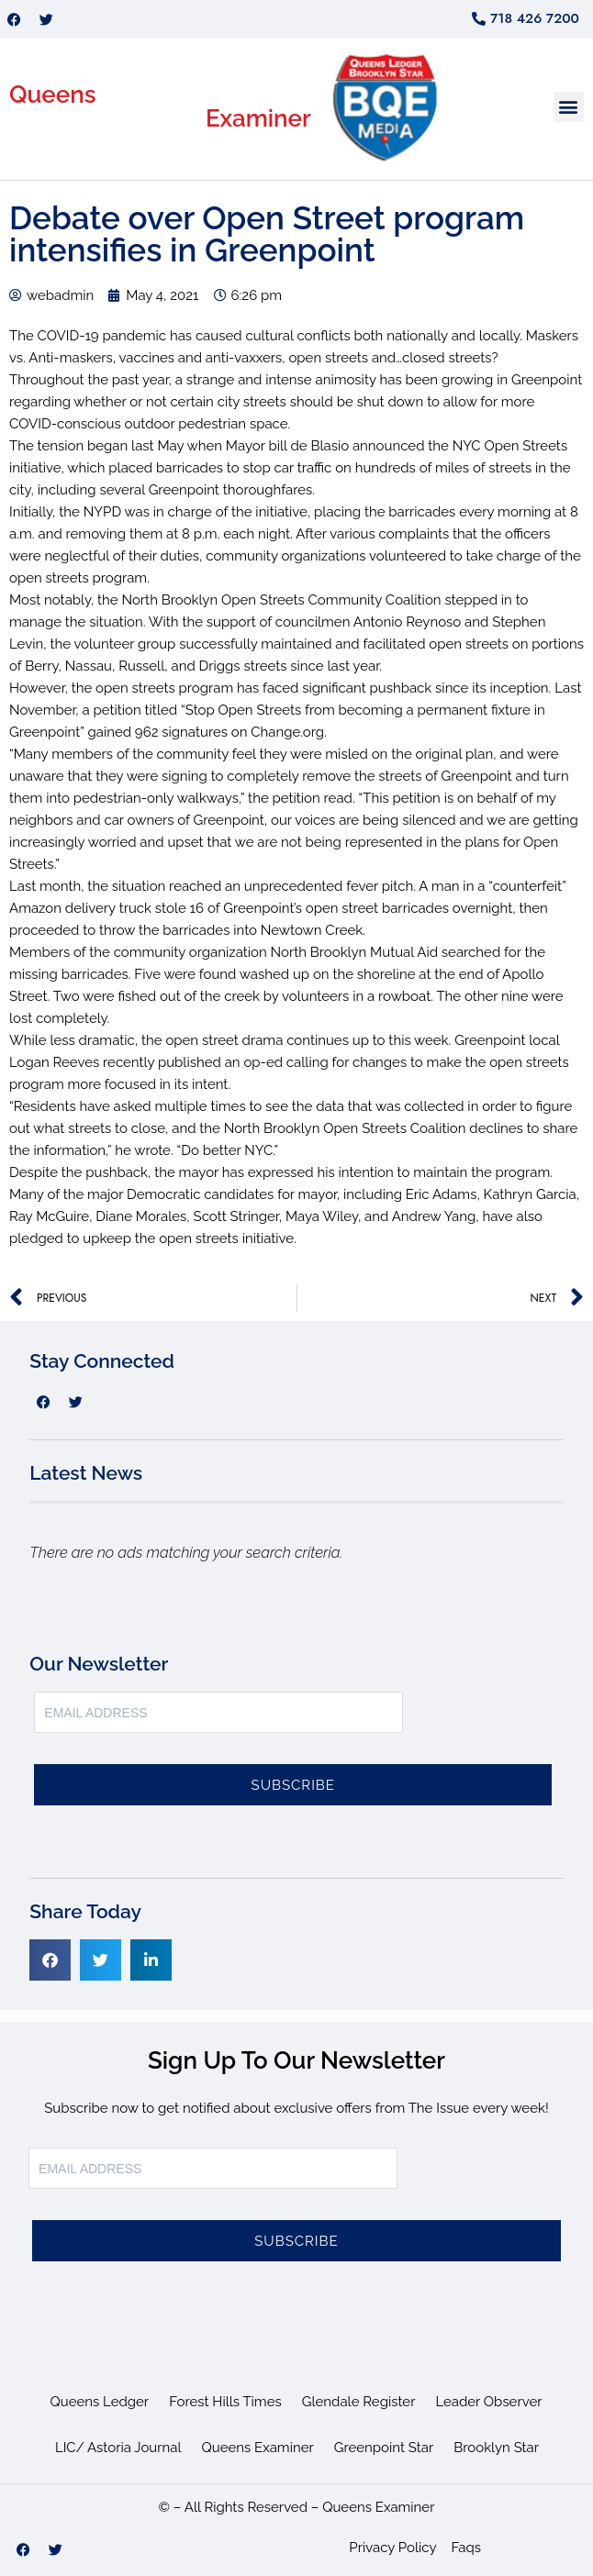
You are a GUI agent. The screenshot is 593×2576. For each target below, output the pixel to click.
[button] (569, 107)
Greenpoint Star (384, 2447)
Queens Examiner (258, 2447)
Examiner (258, 118)
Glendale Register (359, 2401)
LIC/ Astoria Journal (118, 2447)
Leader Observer (488, 2401)
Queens (52, 94)
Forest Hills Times (225, 2401)
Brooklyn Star (496, 2447)
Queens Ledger (100, 2401)
